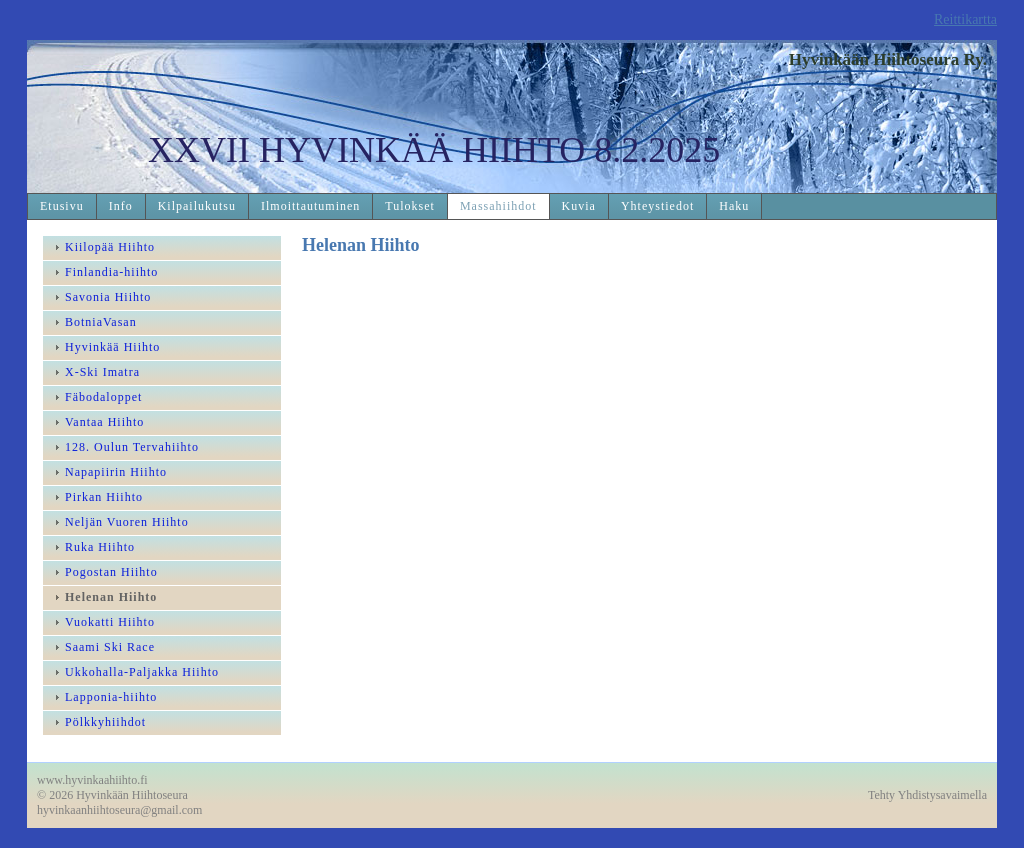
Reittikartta (965, 19)
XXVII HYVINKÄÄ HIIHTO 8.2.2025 (434, 150)
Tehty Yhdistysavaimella (927, 795)
